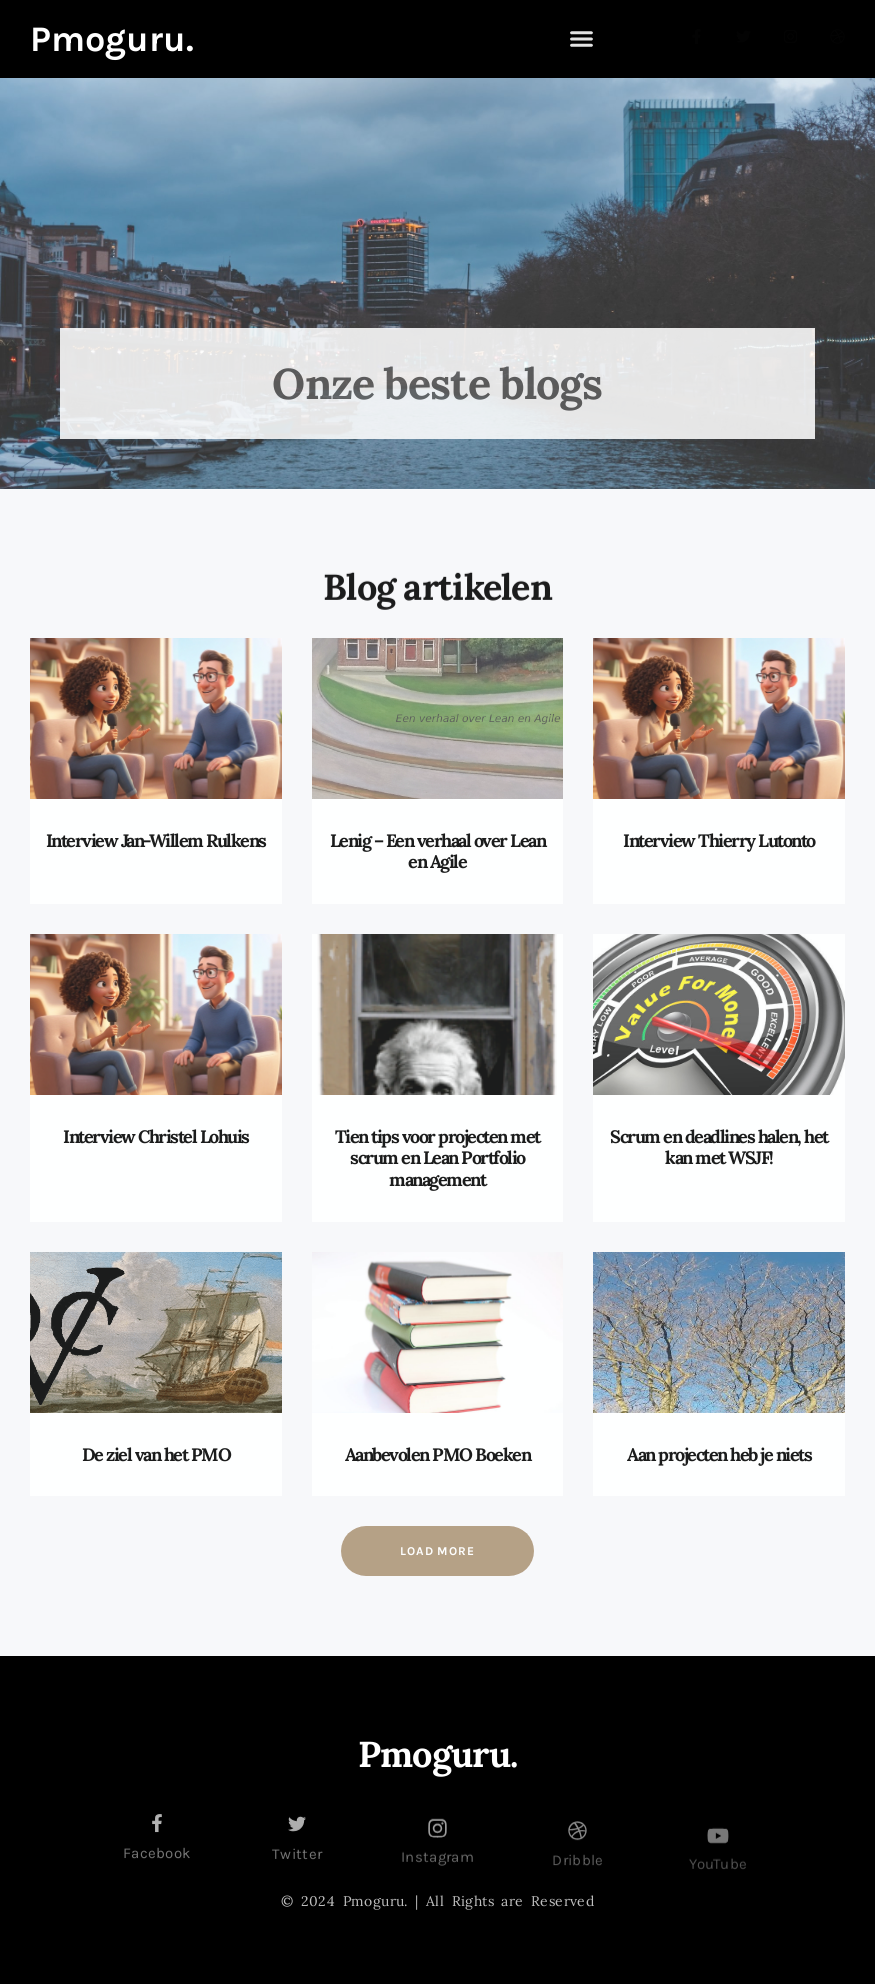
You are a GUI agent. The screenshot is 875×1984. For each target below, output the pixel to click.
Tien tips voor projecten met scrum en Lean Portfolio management (437, 1158)
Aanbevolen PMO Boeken (438, 1454)
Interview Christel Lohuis (156, 1136)
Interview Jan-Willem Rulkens (156, 840)
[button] (582, 39)
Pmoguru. (112, 39)
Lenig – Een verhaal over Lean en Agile (438, 851)
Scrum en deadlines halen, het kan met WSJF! (719, 1147)
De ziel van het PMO (156, 1454)
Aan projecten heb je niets (719, 1454)
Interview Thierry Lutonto (719, 840)
